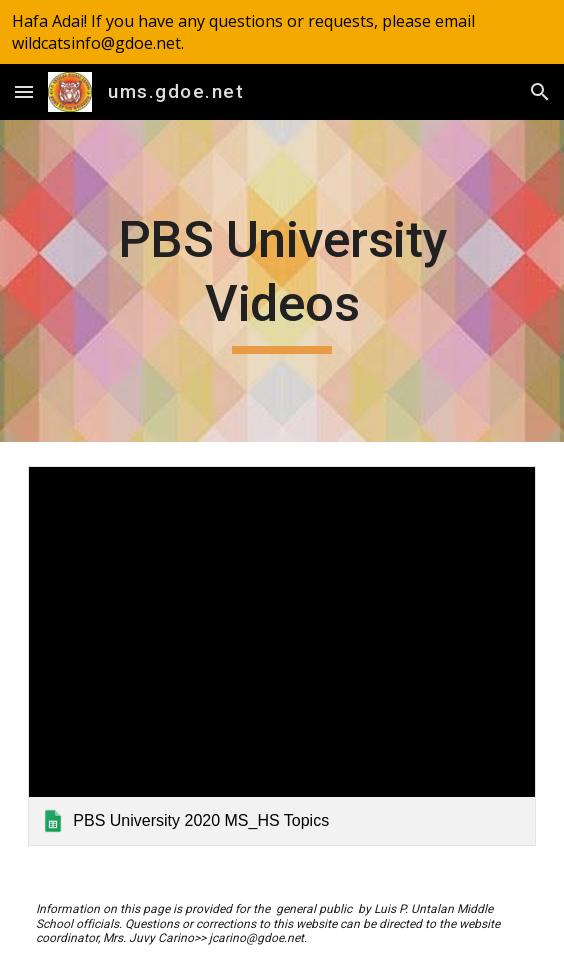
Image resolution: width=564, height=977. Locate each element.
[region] (282, 32)
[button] (24, 91)
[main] (281, 281)
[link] (281, 656)
